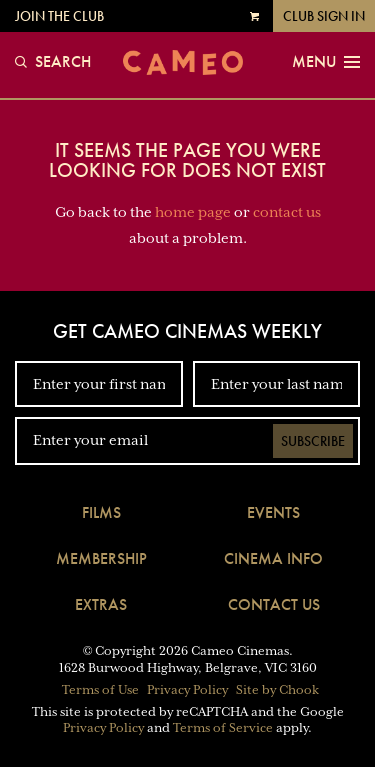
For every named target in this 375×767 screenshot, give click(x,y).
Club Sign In (324, 16)
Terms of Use (100, 690)
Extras (101, 604)
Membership (101, 558)
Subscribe (313, 441)
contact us (287, 212)
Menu (326, 62)
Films (101, 512)
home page (193, 212)
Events (273, 512)
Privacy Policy (187, 690)
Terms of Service (223, 728)
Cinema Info (273, 558)
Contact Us (274, 604)
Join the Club (59, 16)
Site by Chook (277, 690)
